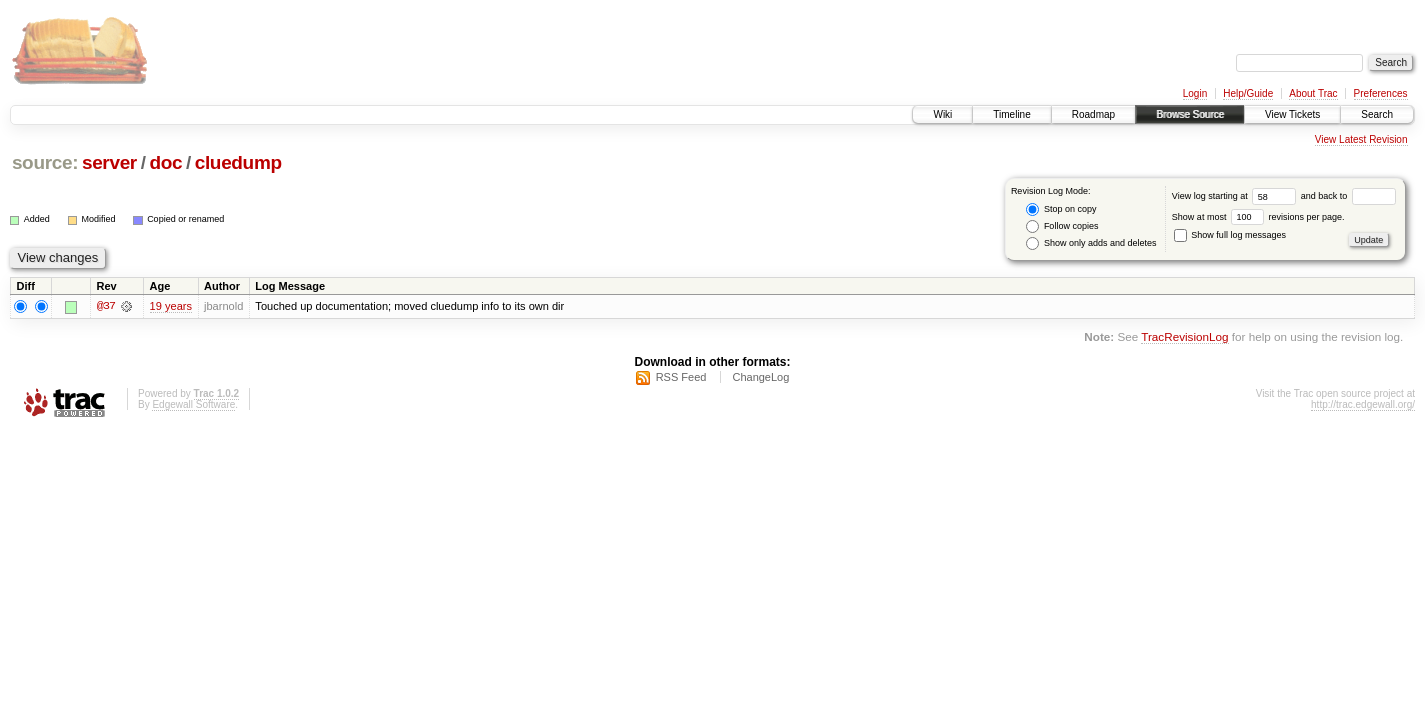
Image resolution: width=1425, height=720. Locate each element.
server (109, 162)
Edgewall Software (193, 404)
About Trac (1313, 93)
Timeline (1011, 114)
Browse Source (1190, 114)
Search (1377, 114)
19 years (171, 306)
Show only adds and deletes (1091, 243)
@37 (106, 306)
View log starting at (1236, 196)
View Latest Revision (1361, 139)
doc (165, 162)
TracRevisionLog (1184, 337)
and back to (1348, 196)
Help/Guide (1248, 93)
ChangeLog (760, 377)
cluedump (238, 162)
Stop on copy (1061, 209)
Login (1195, 93)
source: (45, 162)
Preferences (1381, 93)
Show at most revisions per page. (1258, 217)
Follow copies (1062, 226)
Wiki (942, 114)
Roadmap (1093, 114)
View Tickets (1292, 114)
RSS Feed (681, 377)
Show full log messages (1230, 235)
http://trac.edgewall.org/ (1363, 404)
